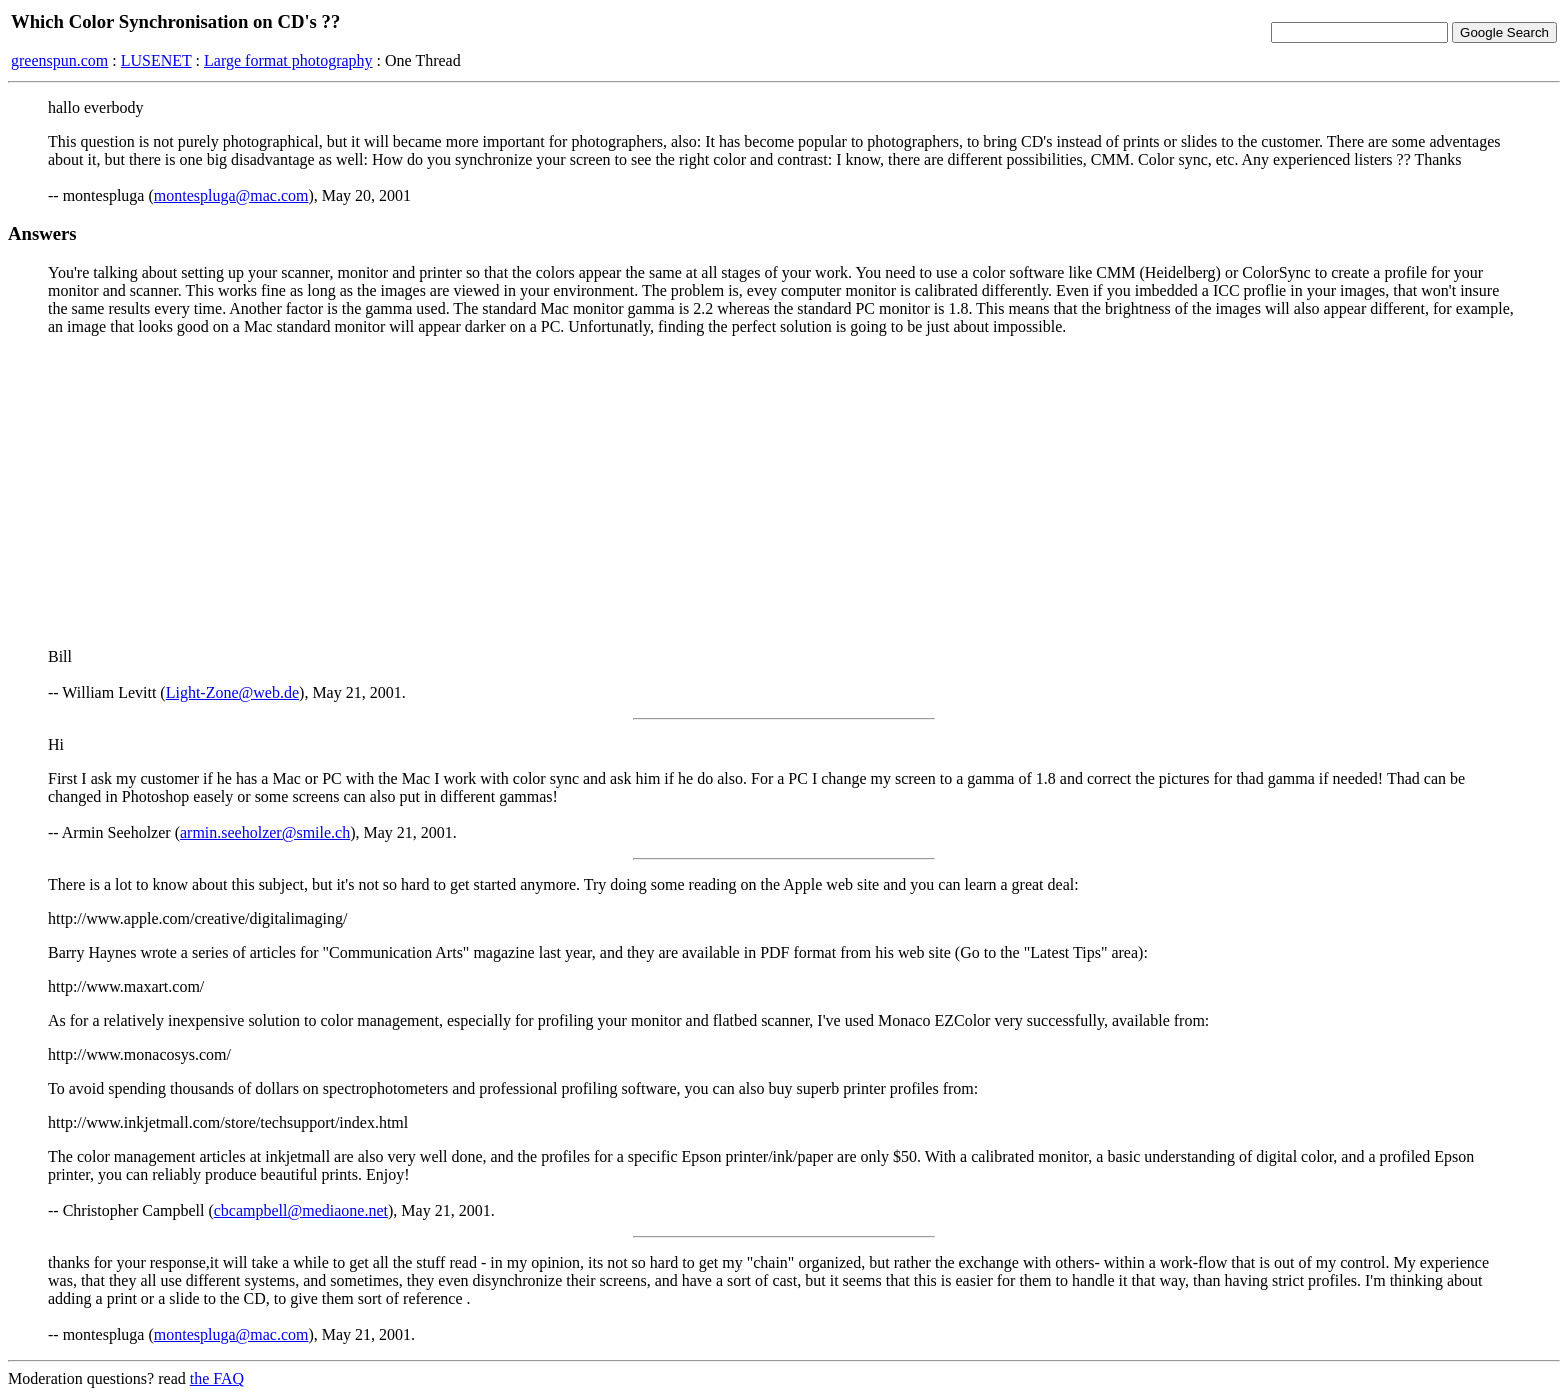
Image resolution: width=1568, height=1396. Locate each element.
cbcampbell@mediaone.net (301, 1210)
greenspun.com (59, 60)
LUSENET (156, 60)
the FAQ (217, 1378)
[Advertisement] (784, 492)
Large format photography (288, 60)
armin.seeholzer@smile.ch (265, 832)
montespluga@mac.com (231, 195)
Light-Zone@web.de (232, 692)
